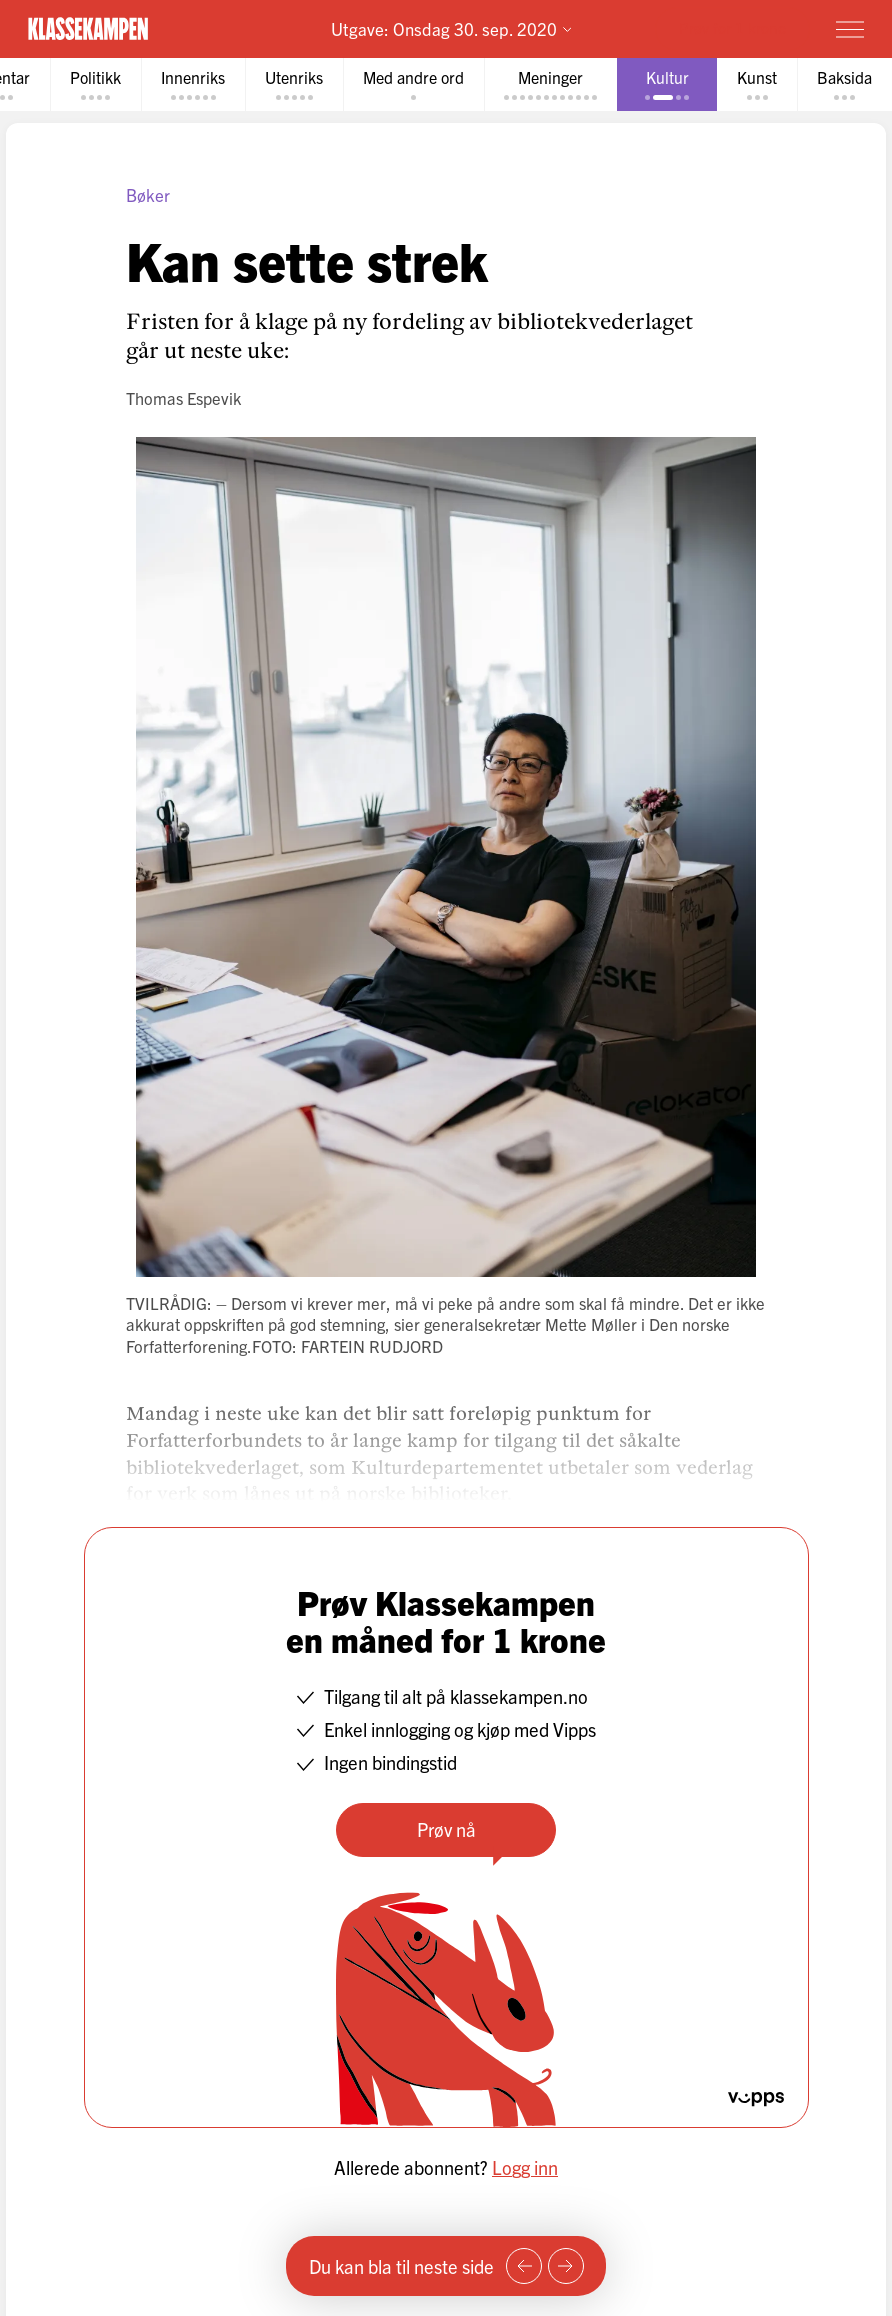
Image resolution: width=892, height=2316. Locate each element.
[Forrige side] (524, 2266)
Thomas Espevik (183, 398)
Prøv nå (446, 1829)
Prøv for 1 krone (732, 27)
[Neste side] (566, 2266)
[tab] (95, 84)
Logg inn (525, 2167)
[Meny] (850, 29)
